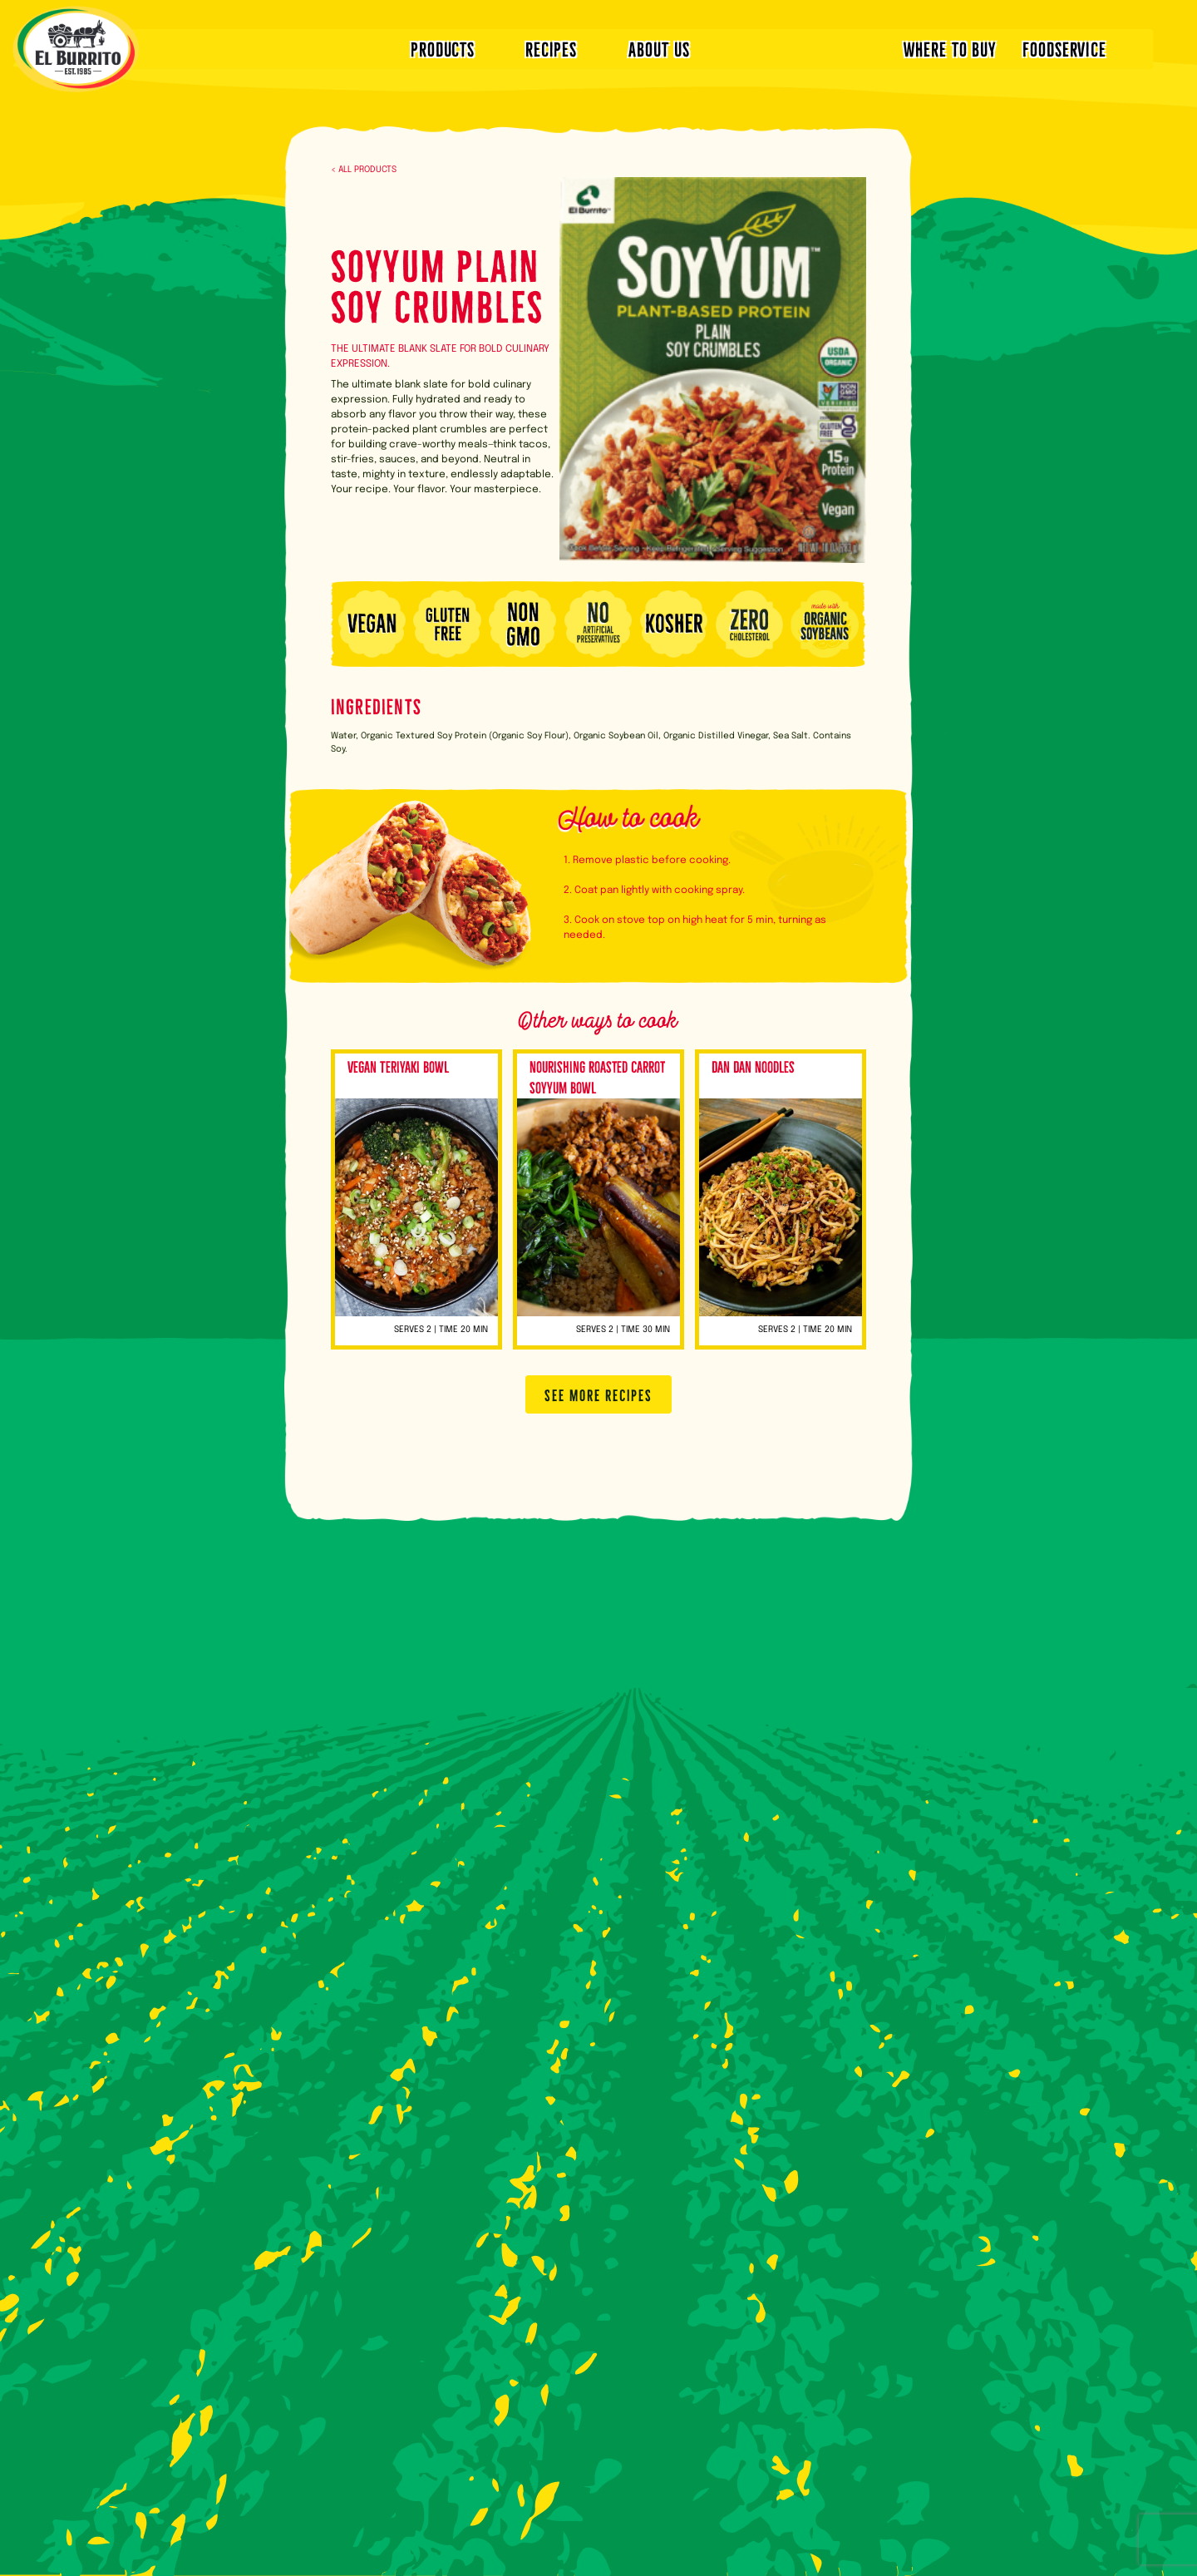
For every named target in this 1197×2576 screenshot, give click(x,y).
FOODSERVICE (1064, 48)
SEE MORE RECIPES (598, 1394)
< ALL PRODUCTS (364, 169)
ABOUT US (658, 48)
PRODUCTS (443, 48)
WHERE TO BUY (950, 48)
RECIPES (551, 48)
